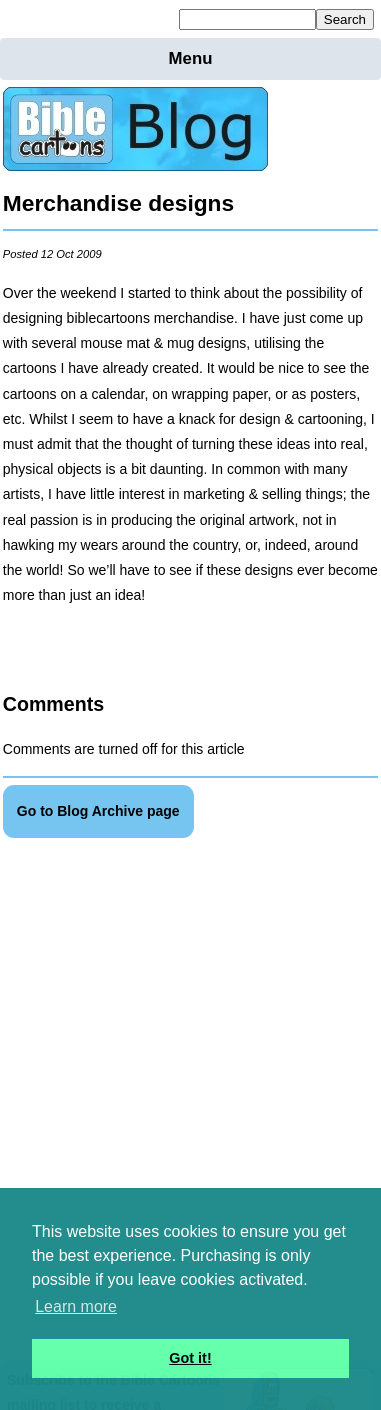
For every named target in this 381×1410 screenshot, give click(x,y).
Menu (191, 58)
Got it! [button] (190, 1358)
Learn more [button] (76, 1306)
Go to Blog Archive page (98, 811)
